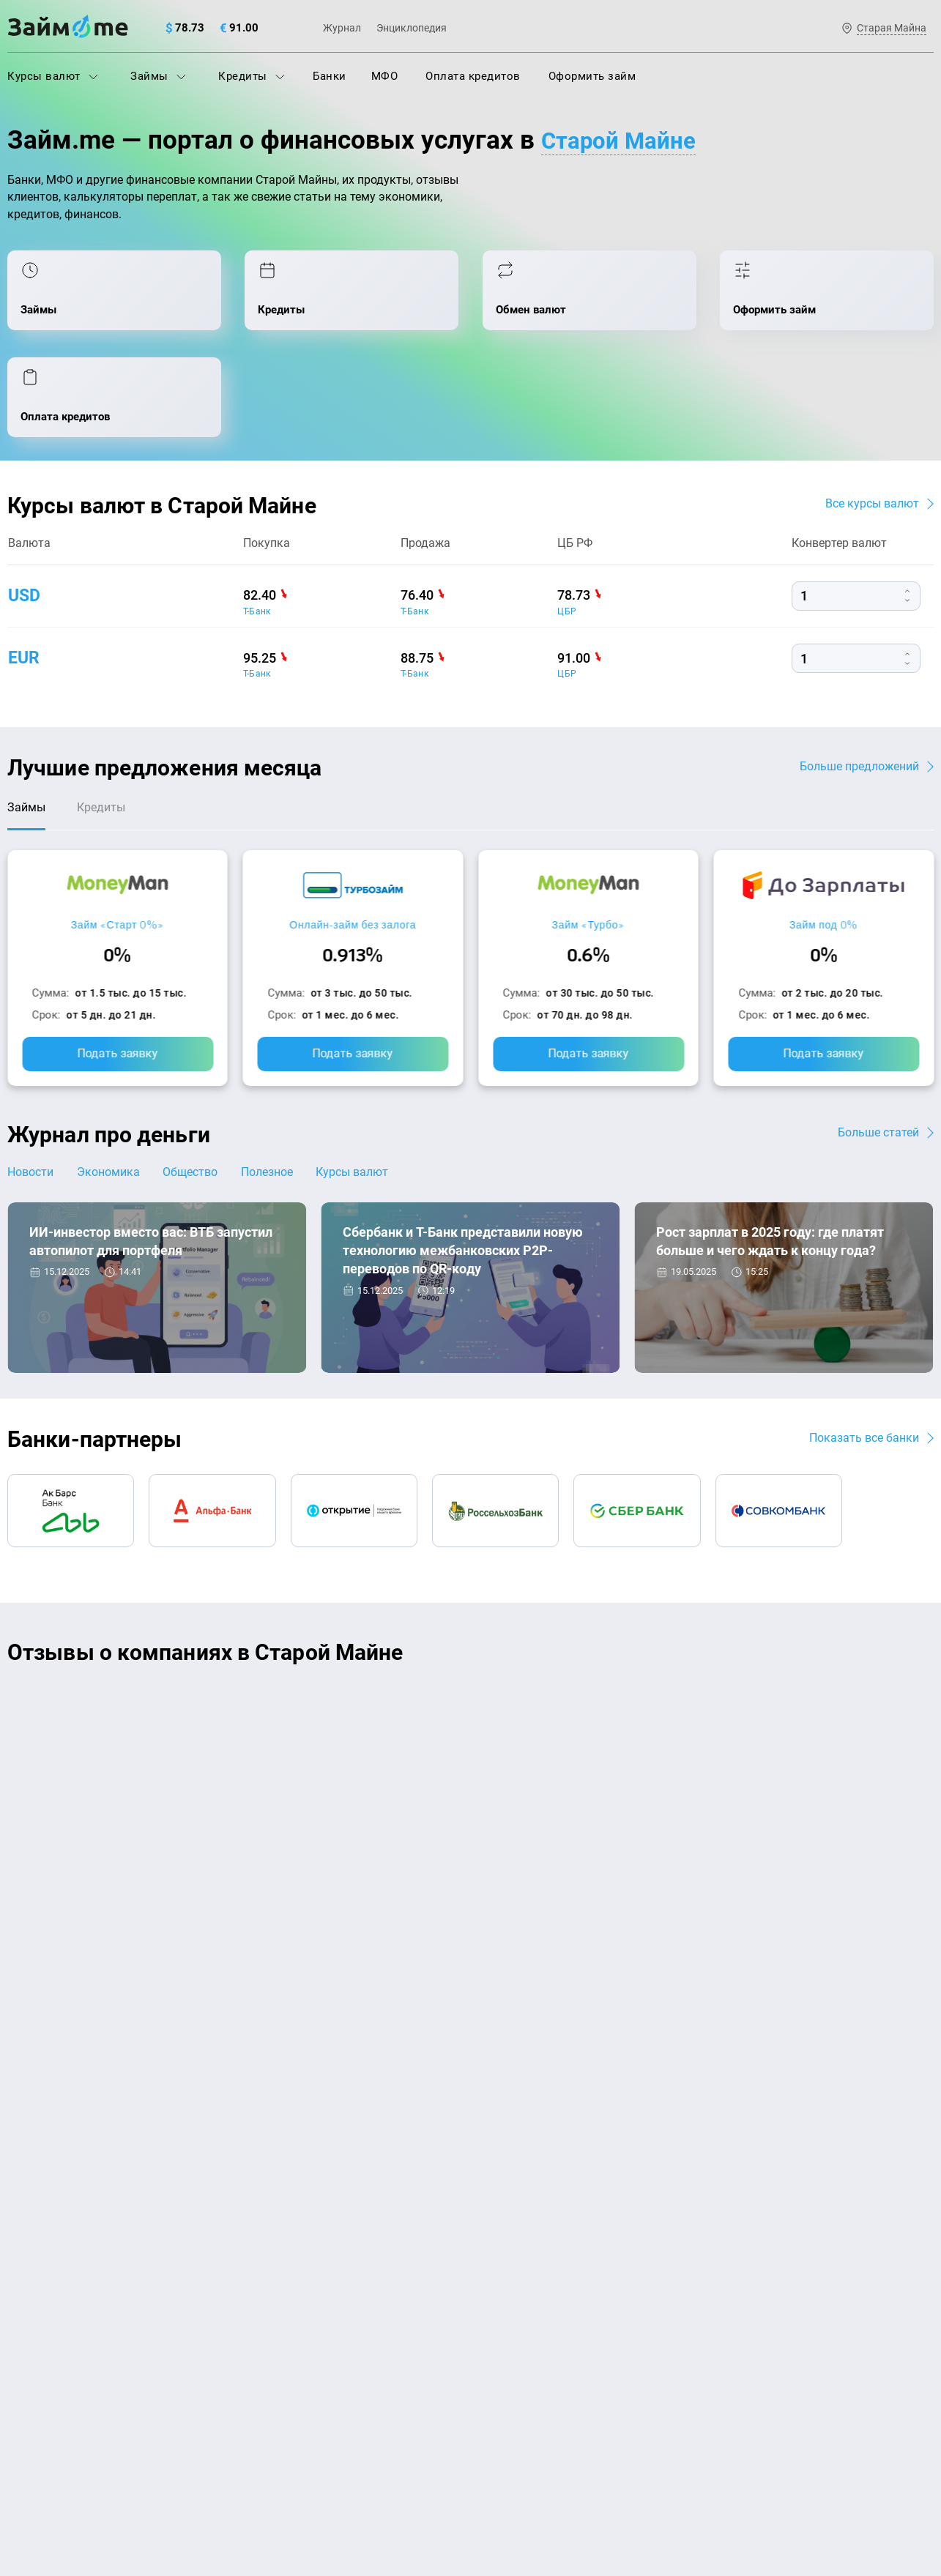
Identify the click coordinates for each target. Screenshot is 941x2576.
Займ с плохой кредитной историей (571, 2239)
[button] (930, 1567)
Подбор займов (283, 2271)
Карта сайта (879, 2103)
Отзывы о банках (52, 2303)
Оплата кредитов (473, 76)
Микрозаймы (277, 2303)
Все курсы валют (872, 413)
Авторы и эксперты (416, 2103)
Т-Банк (257, 521)
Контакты (200, 2103)
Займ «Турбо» (588, 837)
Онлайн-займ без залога (352, 837)
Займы (158, 76)
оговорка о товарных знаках (459, 2473)
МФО (384, 76)
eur (24, 567)
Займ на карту (514, 2207)
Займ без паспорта (526, 2271)
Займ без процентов (530, 2303)
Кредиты (251, 76)
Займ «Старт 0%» (117, 837)
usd (25, 505)
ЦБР (566, 521)
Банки (329, 76)
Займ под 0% (823, 837)
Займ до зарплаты (525, 2335)
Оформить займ (592, 76)
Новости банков (81, 1258)
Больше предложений (859, 675)
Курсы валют (52, 76)
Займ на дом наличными (543, 2175)
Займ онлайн (276, 2368)
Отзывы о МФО (47, 2335)
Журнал (342, 28)
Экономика (111, 1085)
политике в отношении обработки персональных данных (620, 2435)
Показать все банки (864, 1351)
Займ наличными (288, 2335)
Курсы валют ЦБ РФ (59, 2271)
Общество (196, 1085)
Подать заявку (117, 966)
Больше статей (878, 1045)
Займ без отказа (520, 2368)
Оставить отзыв (471, 1805)
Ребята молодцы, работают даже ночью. (129, 1641)
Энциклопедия (411, 28)
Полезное (276, 1085)
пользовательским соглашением (157, 2448)
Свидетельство (39, 2486)
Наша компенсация (658, 2103)
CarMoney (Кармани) (217, 1616)
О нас (21, 2103)
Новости (30, 1085)
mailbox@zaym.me (785, 2194)
